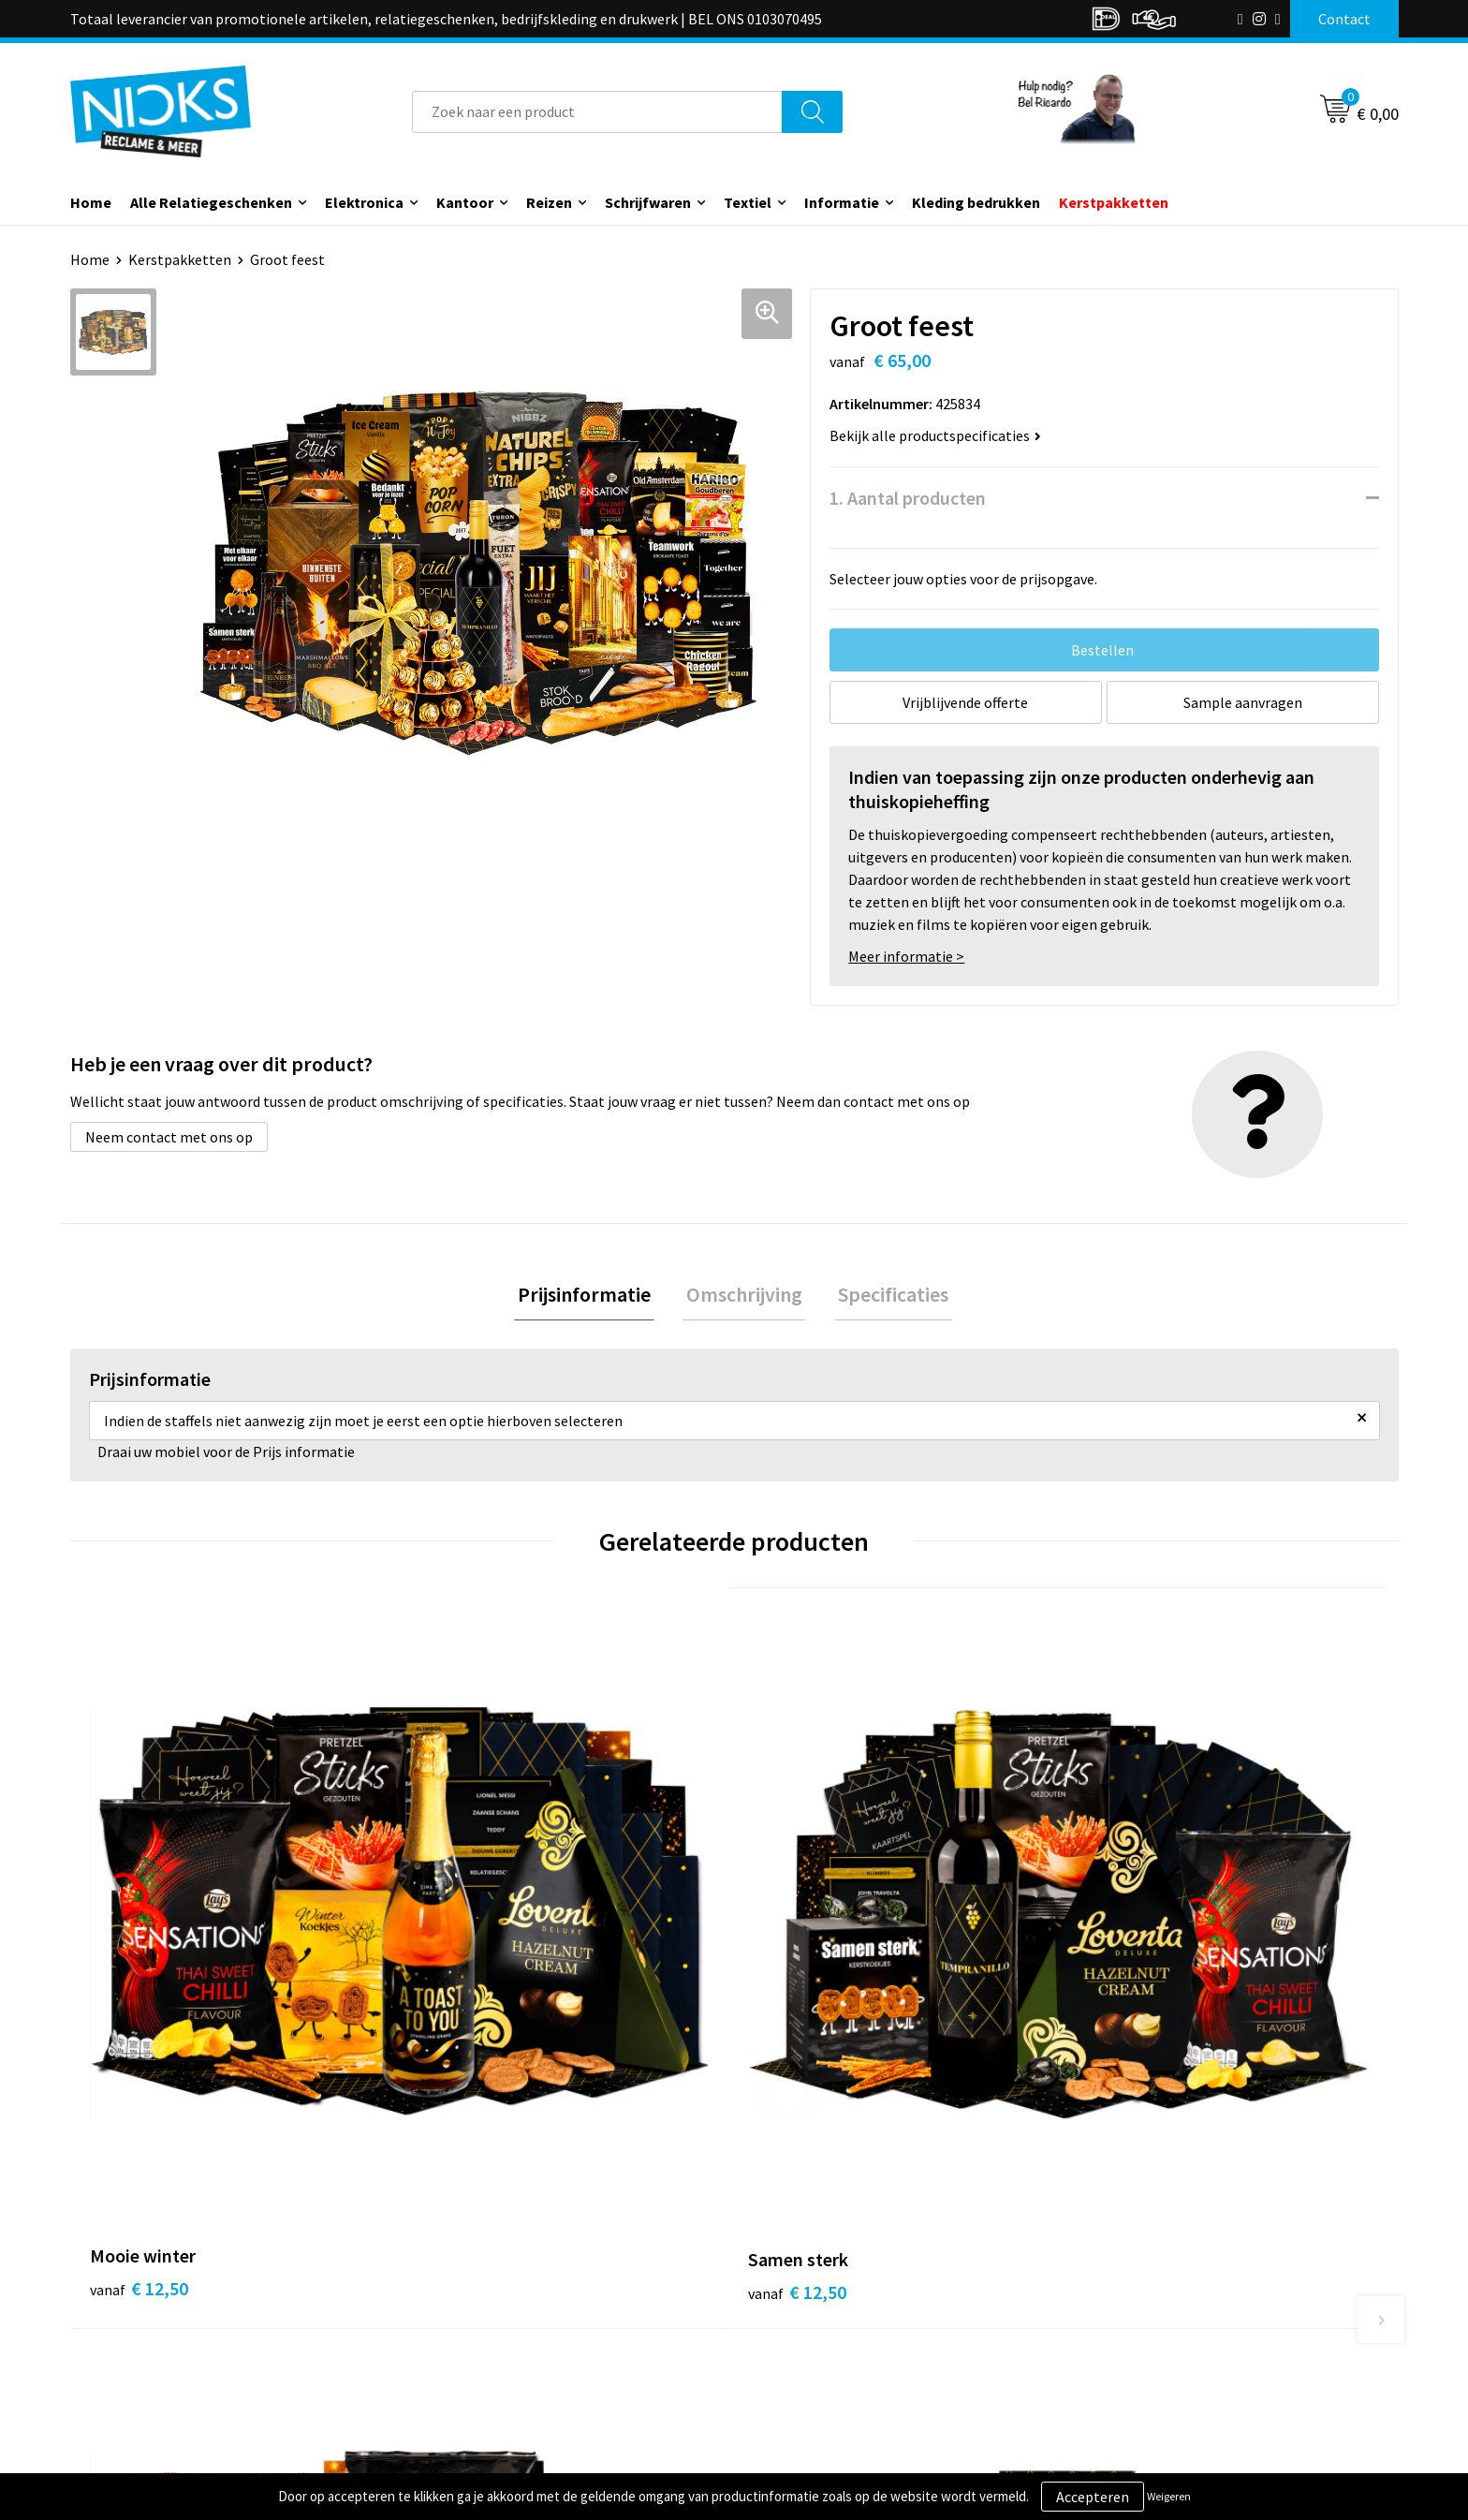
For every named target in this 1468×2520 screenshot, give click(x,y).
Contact (783, 2259)
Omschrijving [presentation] (744, 1296)
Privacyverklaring (1142, 2316)
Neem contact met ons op (169, 1136)
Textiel (747, 202)
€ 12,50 (139, 1966)
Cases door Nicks (481, 2316)
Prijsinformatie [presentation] (591, 1296)
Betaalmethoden (812, 2316)
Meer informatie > (906, 956)
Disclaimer (1121, 2345)
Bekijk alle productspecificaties (935, 435)
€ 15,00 (803, 1966)
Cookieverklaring (1141, 2288)
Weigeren (1169, 2496)
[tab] (591, 1296)
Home (90, 202)
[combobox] (597, 112)
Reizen (549, 202)
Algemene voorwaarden (1163, 2259)
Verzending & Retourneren (842, 2288)
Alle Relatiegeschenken (211, 202)
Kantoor (464, 202)
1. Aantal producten (907, 497)
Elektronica (364, 202)
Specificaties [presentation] (885, 1296)
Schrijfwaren (648, 202)
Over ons (456, 2259)
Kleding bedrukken (976, 202)
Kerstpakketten (1113, 202)
